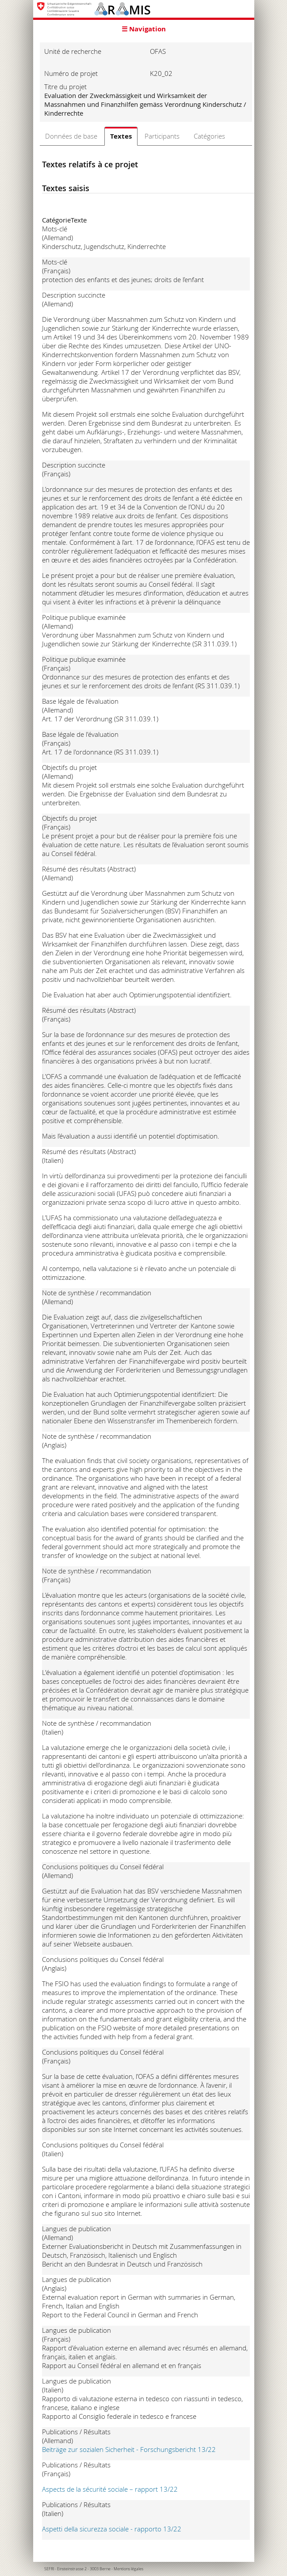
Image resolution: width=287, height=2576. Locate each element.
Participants (162, 136)
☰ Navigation (144, 29)
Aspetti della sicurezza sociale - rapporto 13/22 (111, 2528)
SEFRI (49, 2569)
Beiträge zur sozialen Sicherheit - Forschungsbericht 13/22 (129, 2449)
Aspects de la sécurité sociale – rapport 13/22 (110, 2489)
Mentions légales (128, 2569)
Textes (121, 136)
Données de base (71, 136)
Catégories (209, 136)
